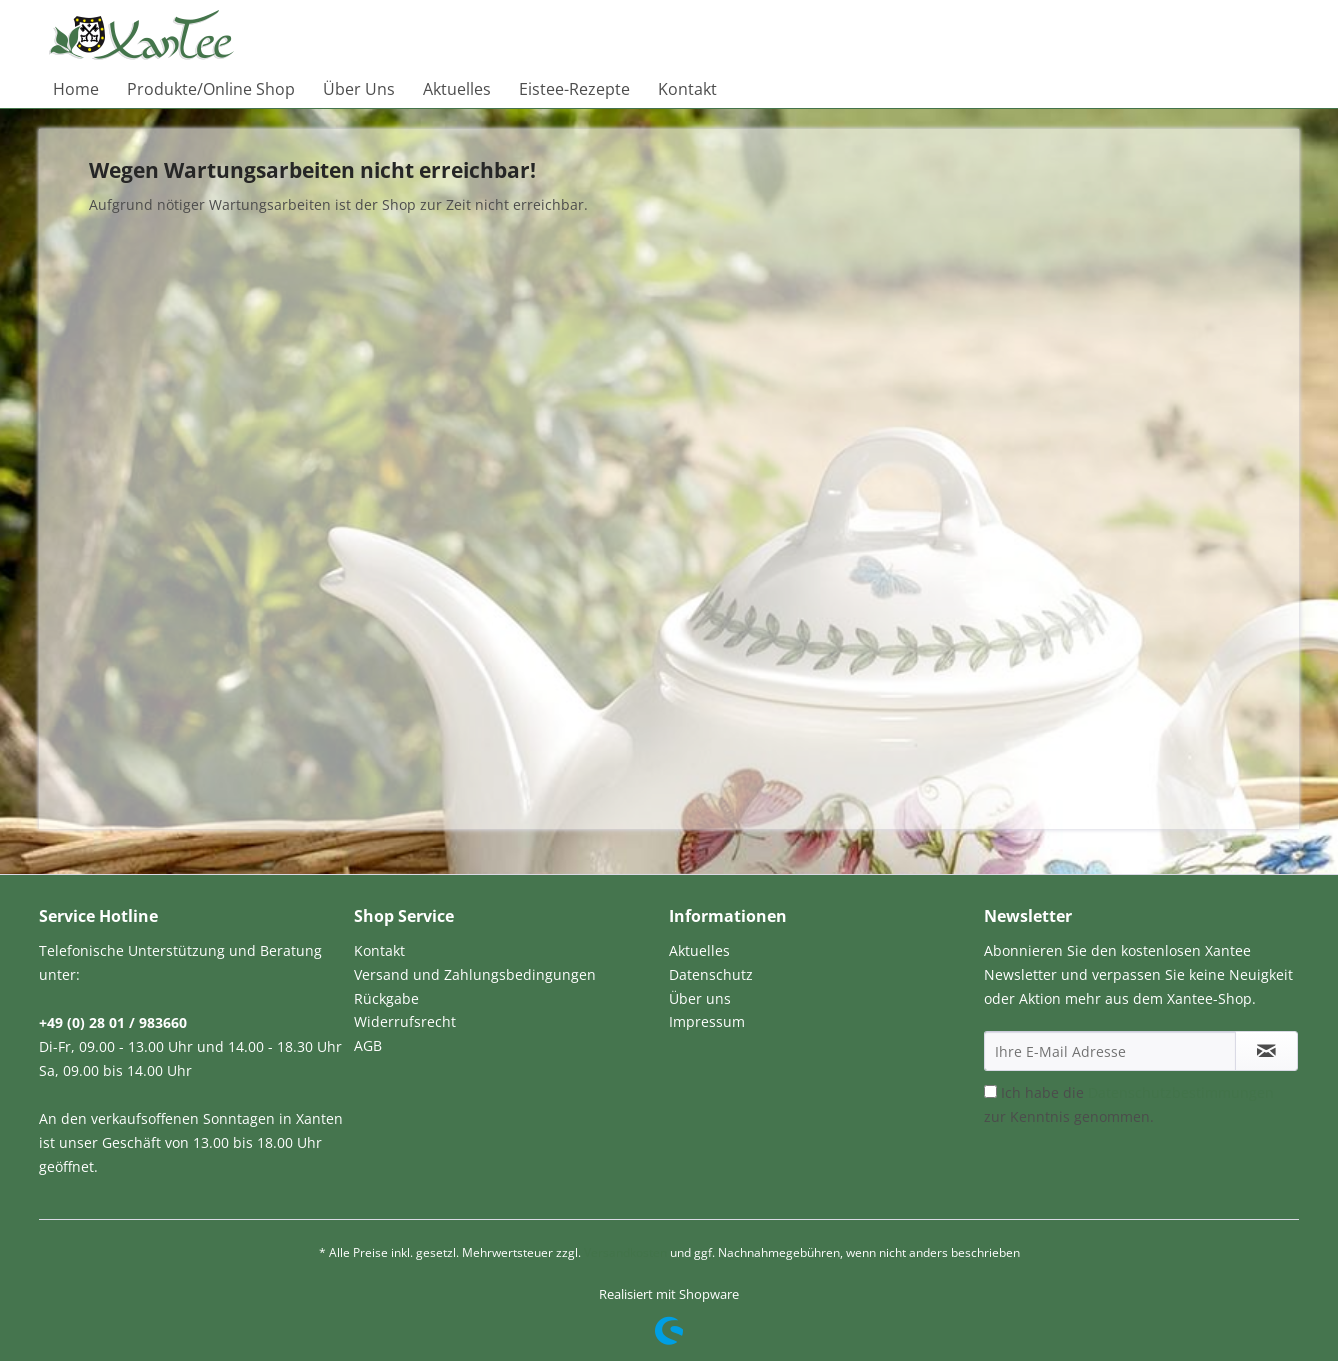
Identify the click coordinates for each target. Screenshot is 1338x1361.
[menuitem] (76, 89)
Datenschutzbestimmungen (1181, 1092)
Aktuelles (699, 950)
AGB (368, 1045)
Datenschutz (711, 974)
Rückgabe (386, 998)
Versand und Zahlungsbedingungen (475, 974)
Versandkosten (625, 1252)
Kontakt (379, 950)
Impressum (707, 1021)
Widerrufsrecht (405, 1021)
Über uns (700, 998)
